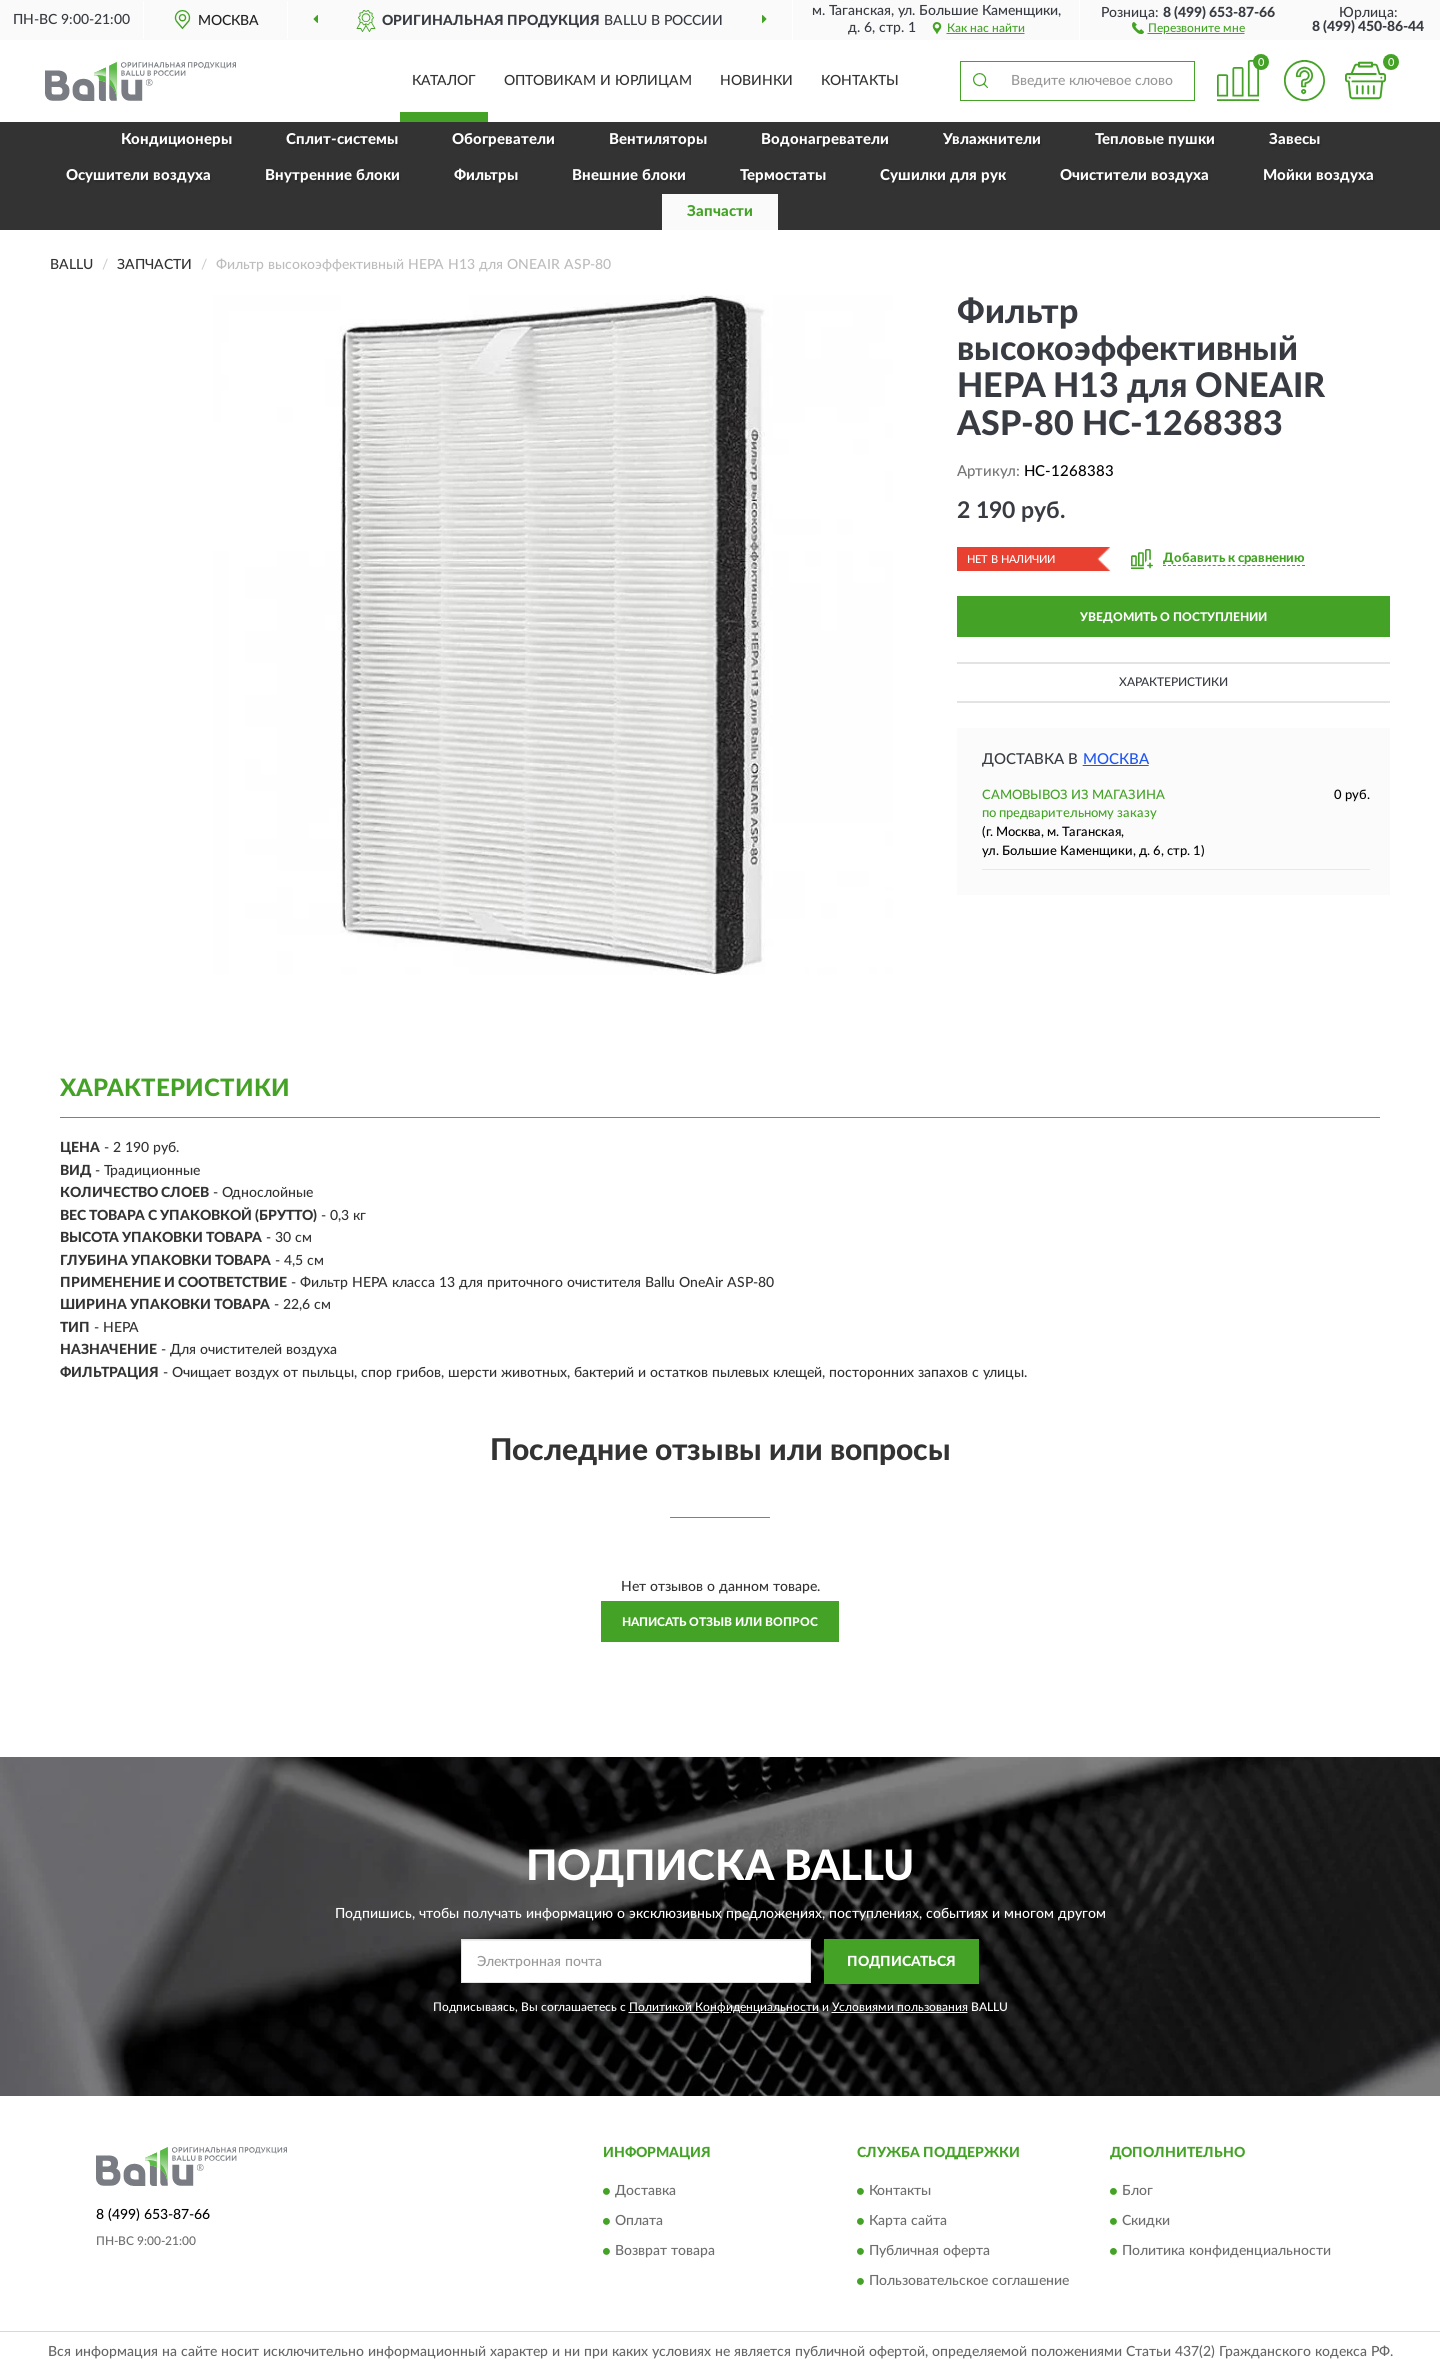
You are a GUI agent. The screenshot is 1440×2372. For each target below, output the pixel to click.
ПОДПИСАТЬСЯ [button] (901, 1962)
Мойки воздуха (1318, 175)
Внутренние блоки (332, 175)
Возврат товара (665, 2252)
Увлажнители (992, 139)
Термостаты (783, 175)
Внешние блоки (629, 175)
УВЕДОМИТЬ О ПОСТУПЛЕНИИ (1173, 617)
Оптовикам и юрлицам (598, 81)
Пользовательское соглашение (969, 2282)
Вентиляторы (658, 139)
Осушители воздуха (138, 175)
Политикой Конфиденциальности (724, 2007)
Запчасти (720, 211)
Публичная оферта (929, 2252)
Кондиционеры (176, 139)
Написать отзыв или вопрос (720, 1622)
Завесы (1294, 139)
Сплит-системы (342, 139)
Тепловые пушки (1155, 139)
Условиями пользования (900, 2007)
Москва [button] (1116, 759)
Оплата (639, 2222)
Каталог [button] (444, 81)
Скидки (1146, 2222)
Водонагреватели (825, 139)
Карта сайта (908, 2222)
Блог (1137, 2192)
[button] (1188, 27)
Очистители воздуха (1134, 175)
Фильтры (486, 175)
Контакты (860, 81)
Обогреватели (503, 139)
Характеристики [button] (1173, 682)
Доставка (645, 2192)
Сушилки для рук (943, 175)
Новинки (756, 81)
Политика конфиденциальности (1226, 2252)
